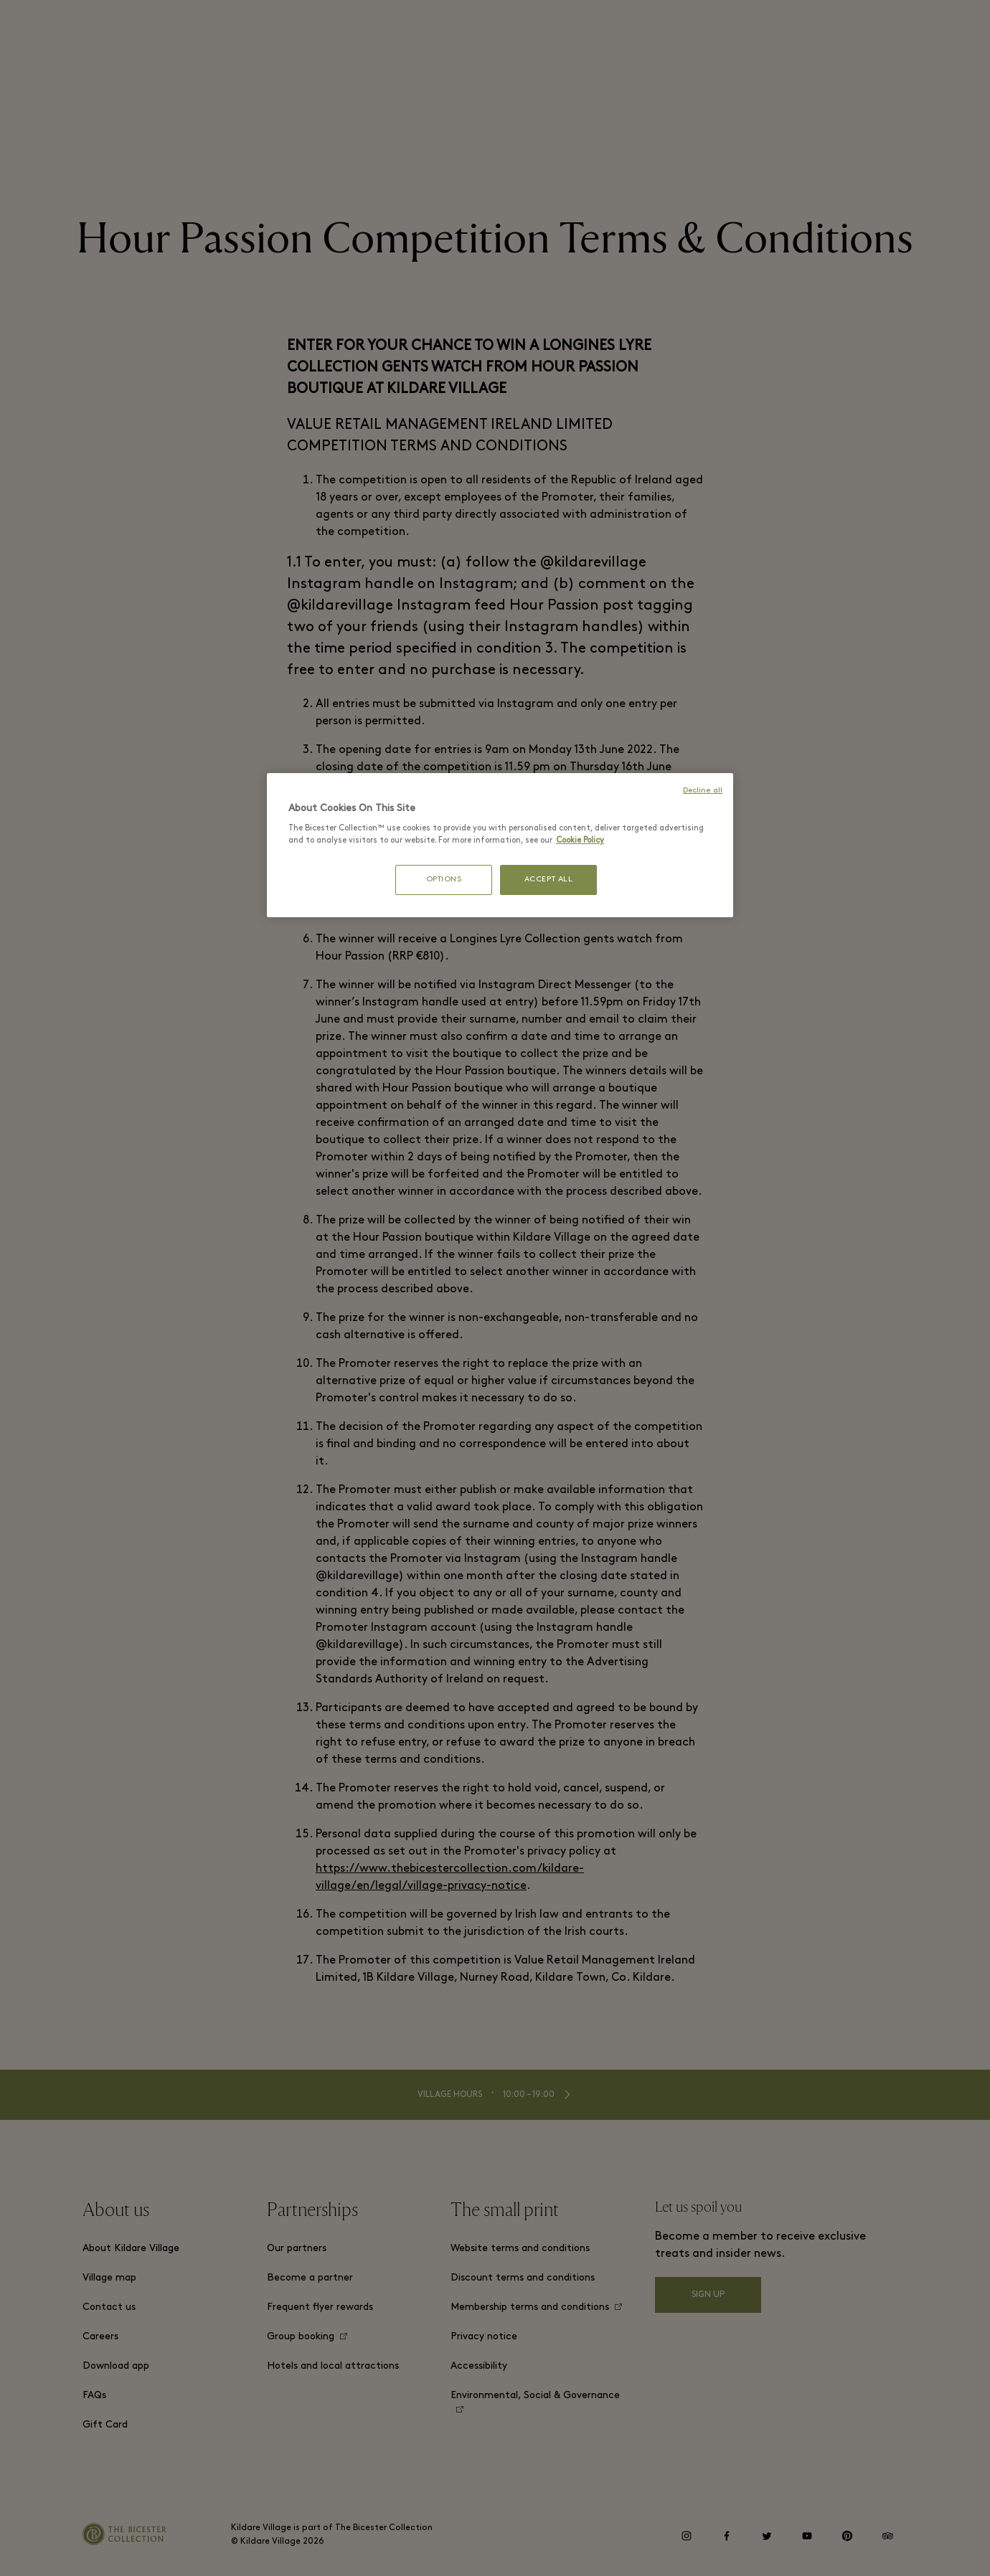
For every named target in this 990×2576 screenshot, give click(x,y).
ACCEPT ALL (548, 880)
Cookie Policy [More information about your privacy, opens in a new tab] (580, 840)
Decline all (702, 791)
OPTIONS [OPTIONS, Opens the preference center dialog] (444, 880)
